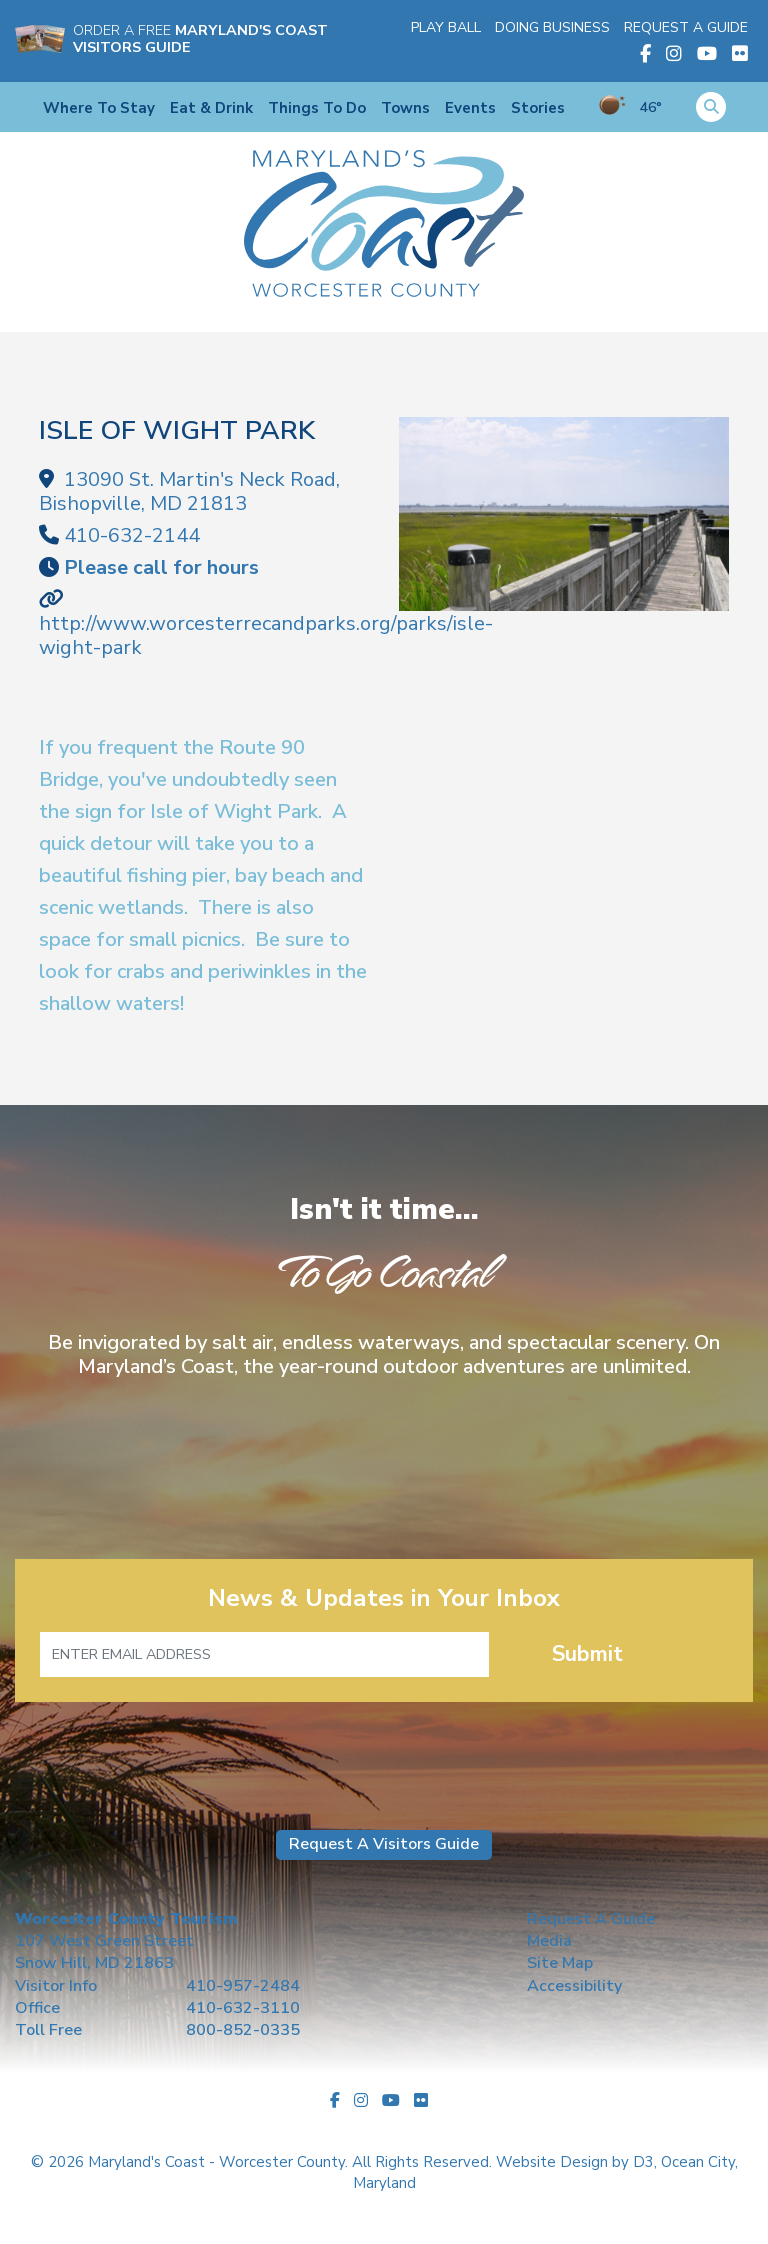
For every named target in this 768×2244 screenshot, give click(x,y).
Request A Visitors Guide (384, 1844)
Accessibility (574, 1986)
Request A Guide (686, 27)
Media (549, 1941)
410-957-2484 (243, 1986)
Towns (405, 108)
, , (189, 491)
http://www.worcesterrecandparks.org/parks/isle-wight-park (266, 635)
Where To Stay (99, 108)
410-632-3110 (243, 2008)
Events (470, 108)
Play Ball (446, 27)
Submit (587, 1654)
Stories (538, 108)
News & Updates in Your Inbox (384, 1598)
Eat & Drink (211, 108)
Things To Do (317, 108)
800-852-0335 (243, 2030)
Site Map (560, 1963)
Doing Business (552, 27)
